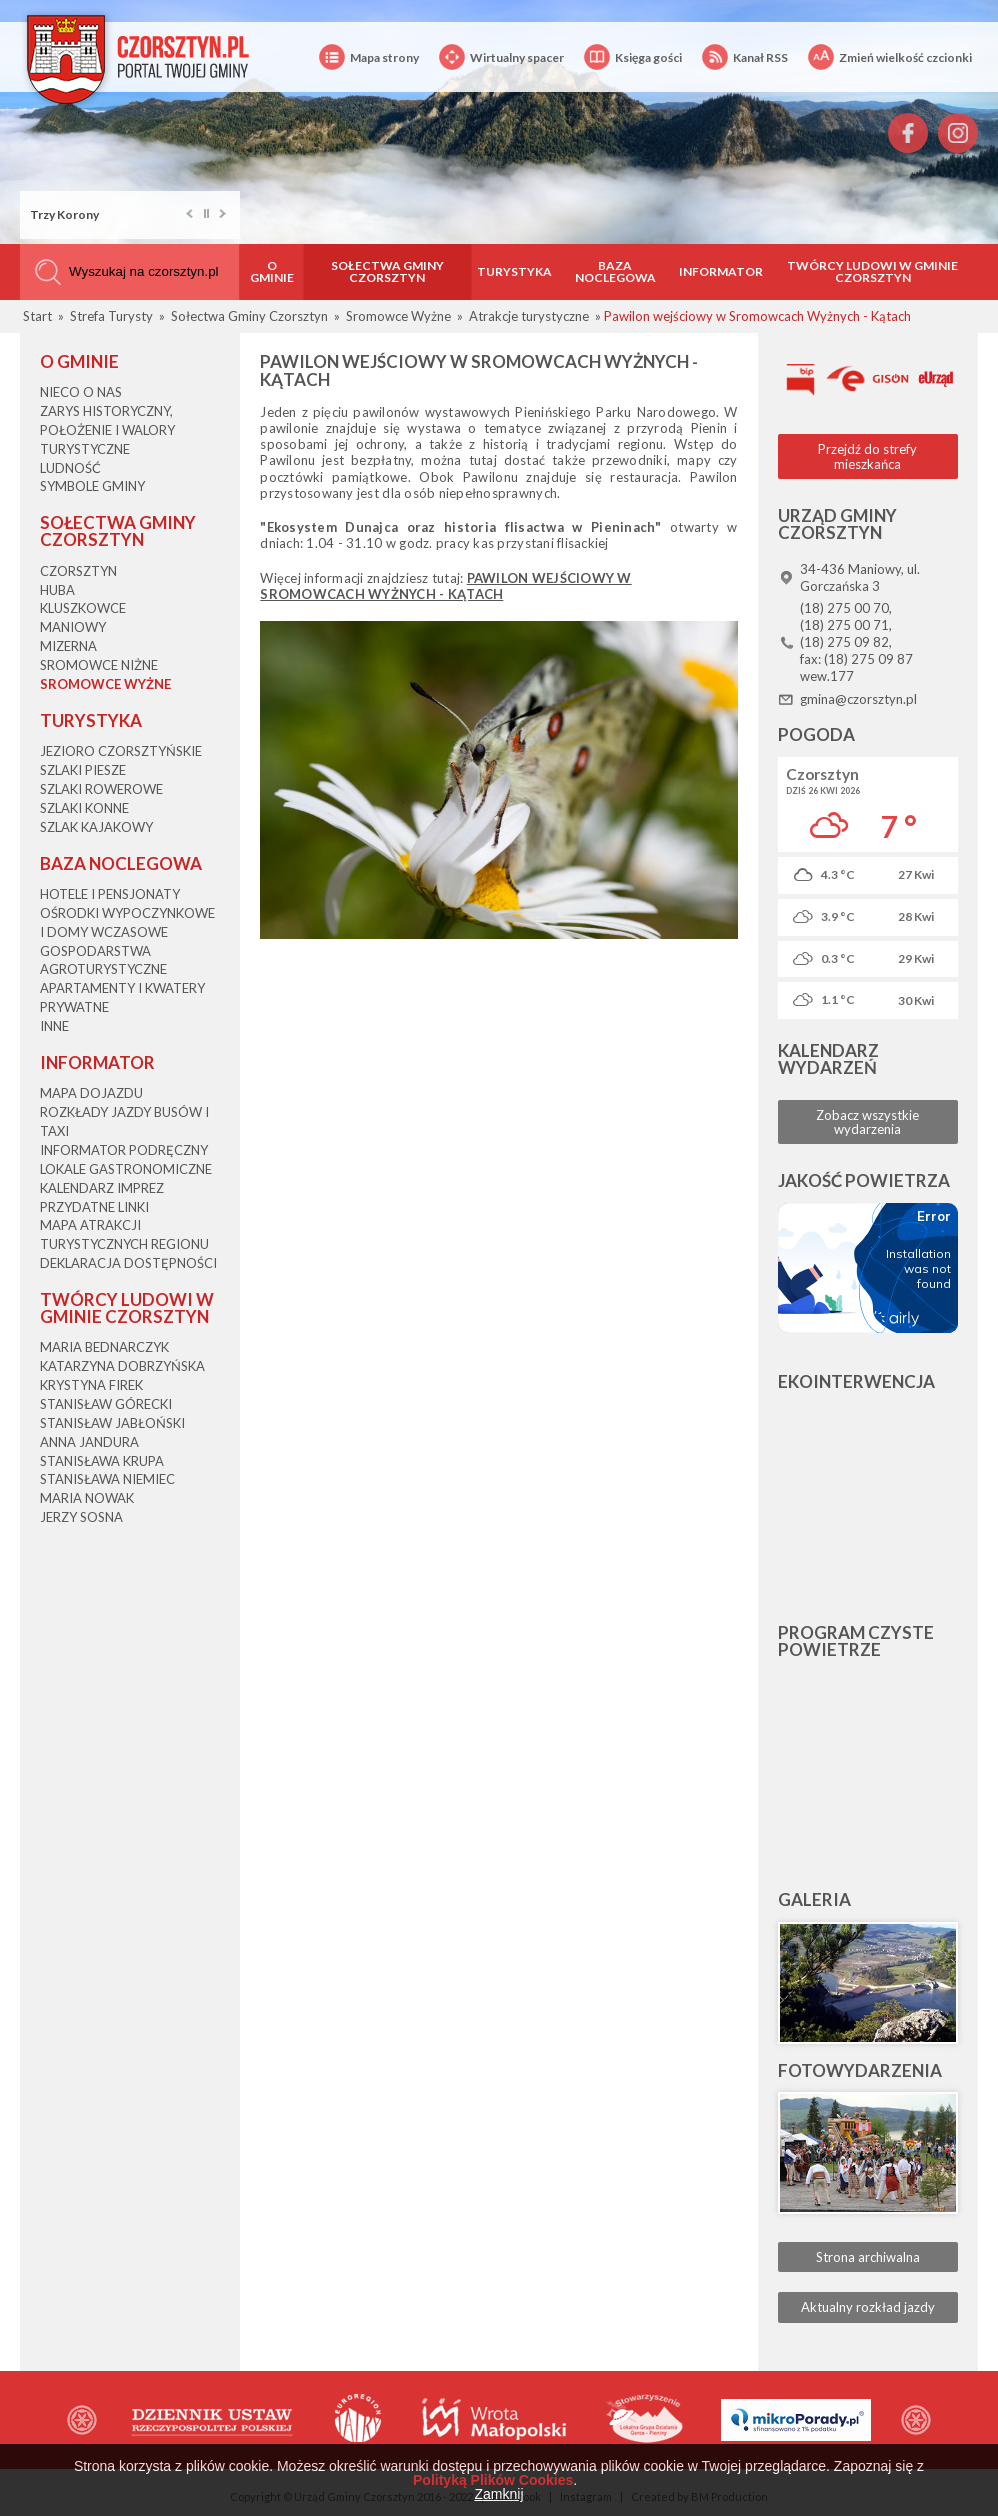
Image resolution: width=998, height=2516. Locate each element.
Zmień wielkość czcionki (890, 58)
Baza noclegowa (615, 271)
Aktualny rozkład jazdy (868, 2307)
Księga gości (633, 58)
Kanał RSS (745, 58)
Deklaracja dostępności (128, 1263)
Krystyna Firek (91, 1385)
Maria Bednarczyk (104, 1347)
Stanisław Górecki (106, 1404)
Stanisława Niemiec (107, 1479)
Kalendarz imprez (102, 1188)
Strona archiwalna (868, 2257)
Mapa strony (369, 58)
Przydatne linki (94, 1207)
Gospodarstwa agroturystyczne (103, 960)
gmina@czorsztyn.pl (858, 699)
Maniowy (73, 627)
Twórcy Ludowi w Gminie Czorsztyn (872, 271)
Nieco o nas (81, 392)
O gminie (272, 271)
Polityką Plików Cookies (493, 2480)
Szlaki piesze (83, 770)
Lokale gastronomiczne (126, 1169)
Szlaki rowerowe (101, 789)
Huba (57, 590)
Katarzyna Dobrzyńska (122, 1366)
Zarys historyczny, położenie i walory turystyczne (107, 430)
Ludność (70, 468)
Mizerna (68, 646)
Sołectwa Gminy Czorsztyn (387, 271)
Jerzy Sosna (81, 1517)
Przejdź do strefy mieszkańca (867, 456)
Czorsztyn (78, 571)
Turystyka (514, 271)
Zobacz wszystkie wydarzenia (867, 1122)
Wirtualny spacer (501, 58)
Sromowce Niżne (99, 665)
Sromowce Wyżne (105, 684)
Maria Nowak (87, 1498)
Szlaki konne (84, 808)
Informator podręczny (124, 1150)
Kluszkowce (83, 608)
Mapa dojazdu (91, 1093)
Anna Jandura (89, 1442)
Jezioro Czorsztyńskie (121, 751)
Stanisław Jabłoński (112, 1423)
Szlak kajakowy (96, 827)
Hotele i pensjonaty (110, 894)
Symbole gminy (92, 486)
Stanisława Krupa (102, 1461)
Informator (721, 271)
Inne (54, 1026)
